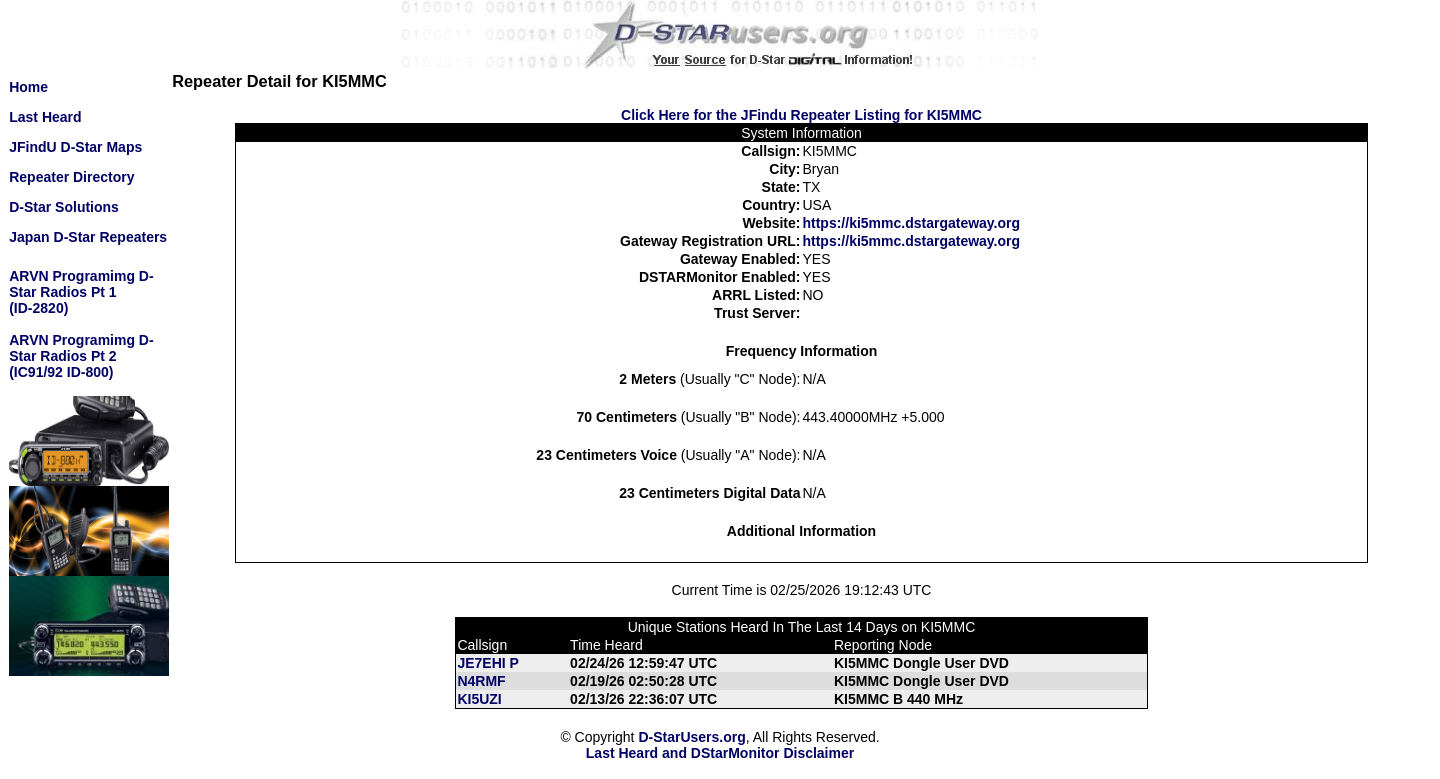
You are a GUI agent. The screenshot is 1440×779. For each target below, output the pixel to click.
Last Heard (45, 117)
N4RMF (481, 681)
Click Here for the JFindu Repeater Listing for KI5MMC (801, 115)
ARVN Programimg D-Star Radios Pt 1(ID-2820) (81, 292)
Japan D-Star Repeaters (88, 237)
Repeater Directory (71, 177)
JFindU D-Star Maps (75, 147)
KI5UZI (479, 699)
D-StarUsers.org (691, 737)
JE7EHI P (487, 663)
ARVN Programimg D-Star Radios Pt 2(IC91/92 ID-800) (81, 356)
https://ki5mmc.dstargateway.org (911, 223)
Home (28, 87)
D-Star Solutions (64, 207)
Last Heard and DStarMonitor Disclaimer (720, 753)
